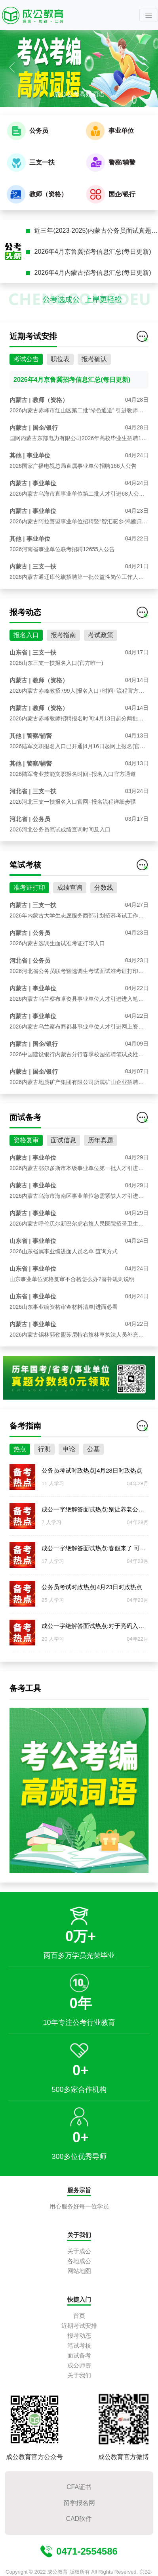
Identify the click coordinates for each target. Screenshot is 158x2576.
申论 (69, 1485)
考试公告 (26, 396)
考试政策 (100, 671)
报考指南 (63, 671)
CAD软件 (79, 2518)
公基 (93, 1485)
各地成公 (79, 2261)
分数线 (103, 924)
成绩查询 (69, 924)
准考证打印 (29, 924)
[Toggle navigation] (148, 15)
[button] (12, 67)
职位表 (60, 396)
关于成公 (79, 2251)
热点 (19, 1485)
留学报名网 (79, 2502)
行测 (44, 1485)
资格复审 (26, 1177)
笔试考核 (79, 2345)
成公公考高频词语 (79, 94)
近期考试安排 (79, 2325)
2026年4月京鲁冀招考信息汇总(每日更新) (92, 251)
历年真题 (100, 1177)
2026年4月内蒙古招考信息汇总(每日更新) (92, 272)
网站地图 (79, 2271)
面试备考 (79, 2355)
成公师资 (79, 2365)
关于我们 (79, 2375)
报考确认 (94, 396)
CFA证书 (79, 2487)
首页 (79, 2315)
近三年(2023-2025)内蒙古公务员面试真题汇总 (96, 230)
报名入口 (26, 671)
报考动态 (79, 2335)
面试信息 (63, 1177)
